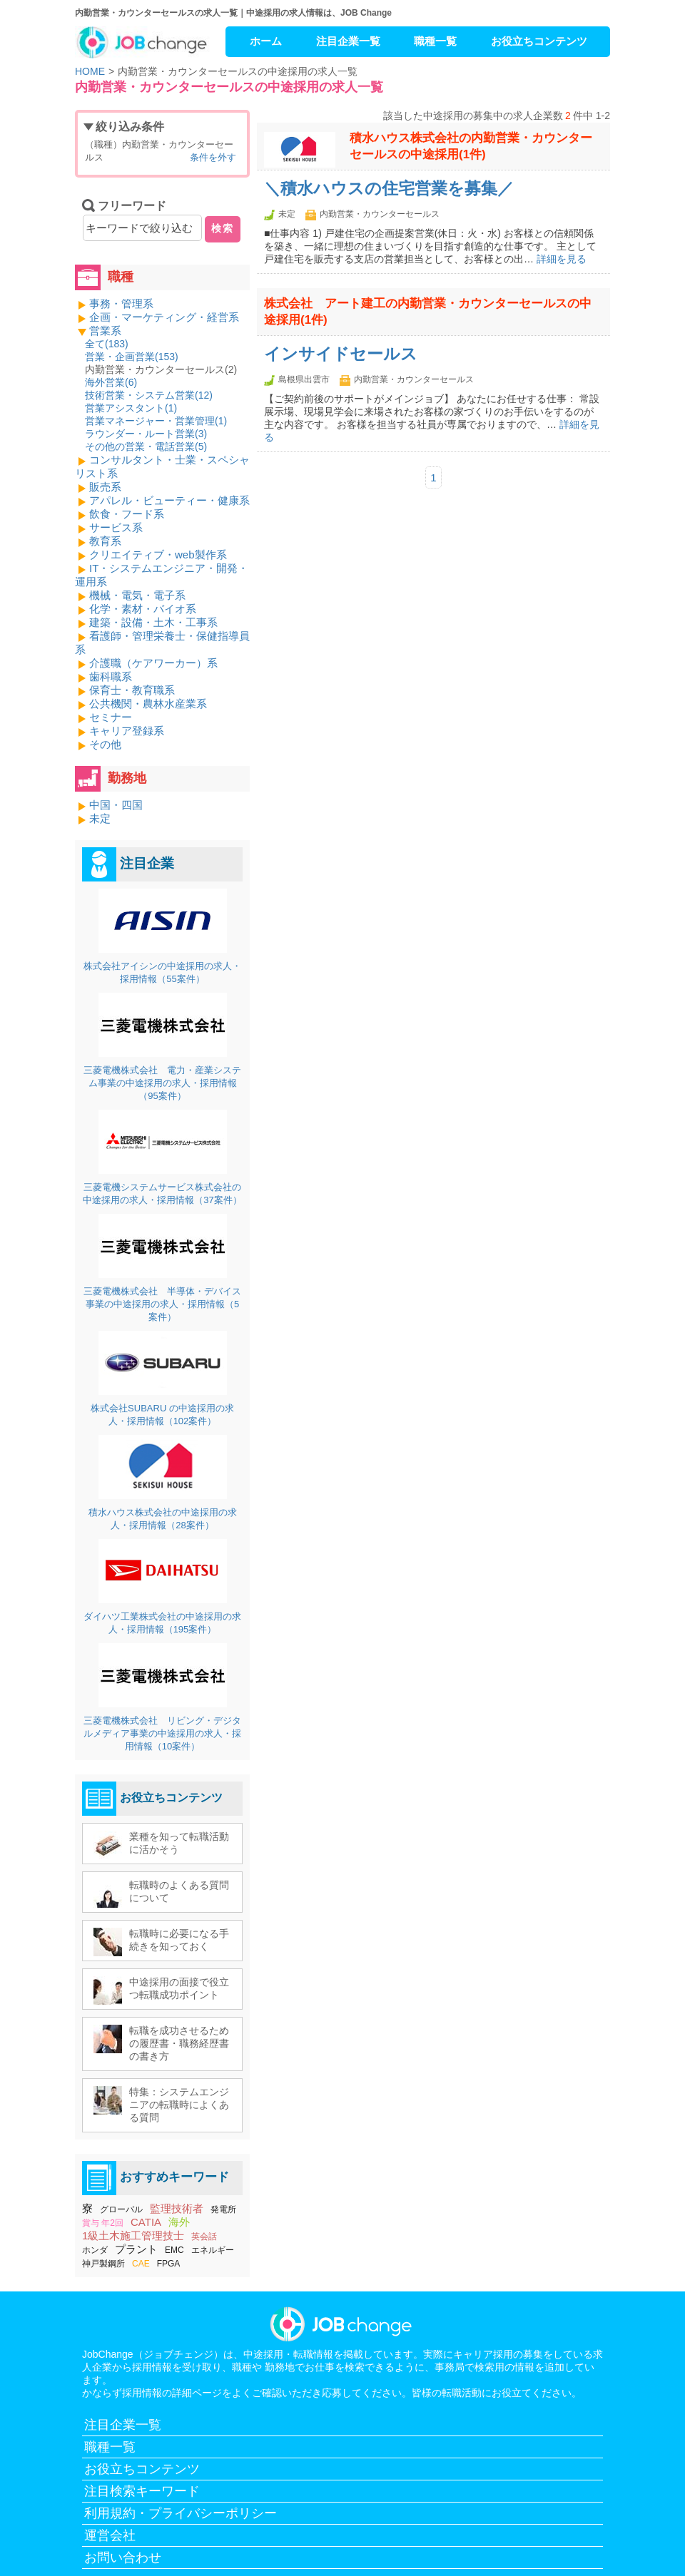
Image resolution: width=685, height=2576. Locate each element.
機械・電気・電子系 (137, 595)
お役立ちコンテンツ (539, 41)
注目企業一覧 (348, 41)
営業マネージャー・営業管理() (156, 420)
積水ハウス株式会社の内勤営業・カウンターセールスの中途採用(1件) (471, 146)
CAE (141, 2264)
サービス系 (116, 527)
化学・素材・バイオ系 (142, 609)
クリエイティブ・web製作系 (158, 554)
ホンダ (95, 2250)
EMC (174, 2250)
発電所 (223, 2209)
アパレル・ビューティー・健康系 (169, 500)
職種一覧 (435, 41)
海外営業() (111, 382)
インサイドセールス (340, 354)
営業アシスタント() (131, 408)
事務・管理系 (121, 303)
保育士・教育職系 (132, 690)
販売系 (105, 487)
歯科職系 (110, 676)
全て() (106, 343)
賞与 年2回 (102, 2223)
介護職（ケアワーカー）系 (153, 663)
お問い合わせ (122, 2557)
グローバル (121, 2209)
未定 (100, 818)
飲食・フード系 (126, 514)
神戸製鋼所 (103, 2264)
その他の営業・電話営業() (146, 446)
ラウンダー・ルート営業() (146, 433)
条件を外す (213, 157)
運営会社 (110, 2535)
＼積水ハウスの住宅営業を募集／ (389, 189)
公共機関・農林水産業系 (148, 703)
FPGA (169, 2264)
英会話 (204, 2237)
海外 (179, 2222)
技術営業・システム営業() (149, 395)
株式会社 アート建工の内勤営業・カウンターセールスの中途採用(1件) (428, 312)
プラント (136, 2249)
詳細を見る (562, 259)
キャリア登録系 (126, 731)
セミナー (110, 717)
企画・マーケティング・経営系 (164, 317)
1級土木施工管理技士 (133, 2235)
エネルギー (212, 2250)
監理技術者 (176, 2208)
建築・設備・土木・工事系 (153, 622)
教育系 (105, 541)
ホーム (266, 41)
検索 (222, 228)
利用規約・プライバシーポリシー (180, 2513)
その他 (105, 744)
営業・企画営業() (131, 356)
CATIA (146, 2222)
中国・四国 (116, 805)
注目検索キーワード (142, 2491)
